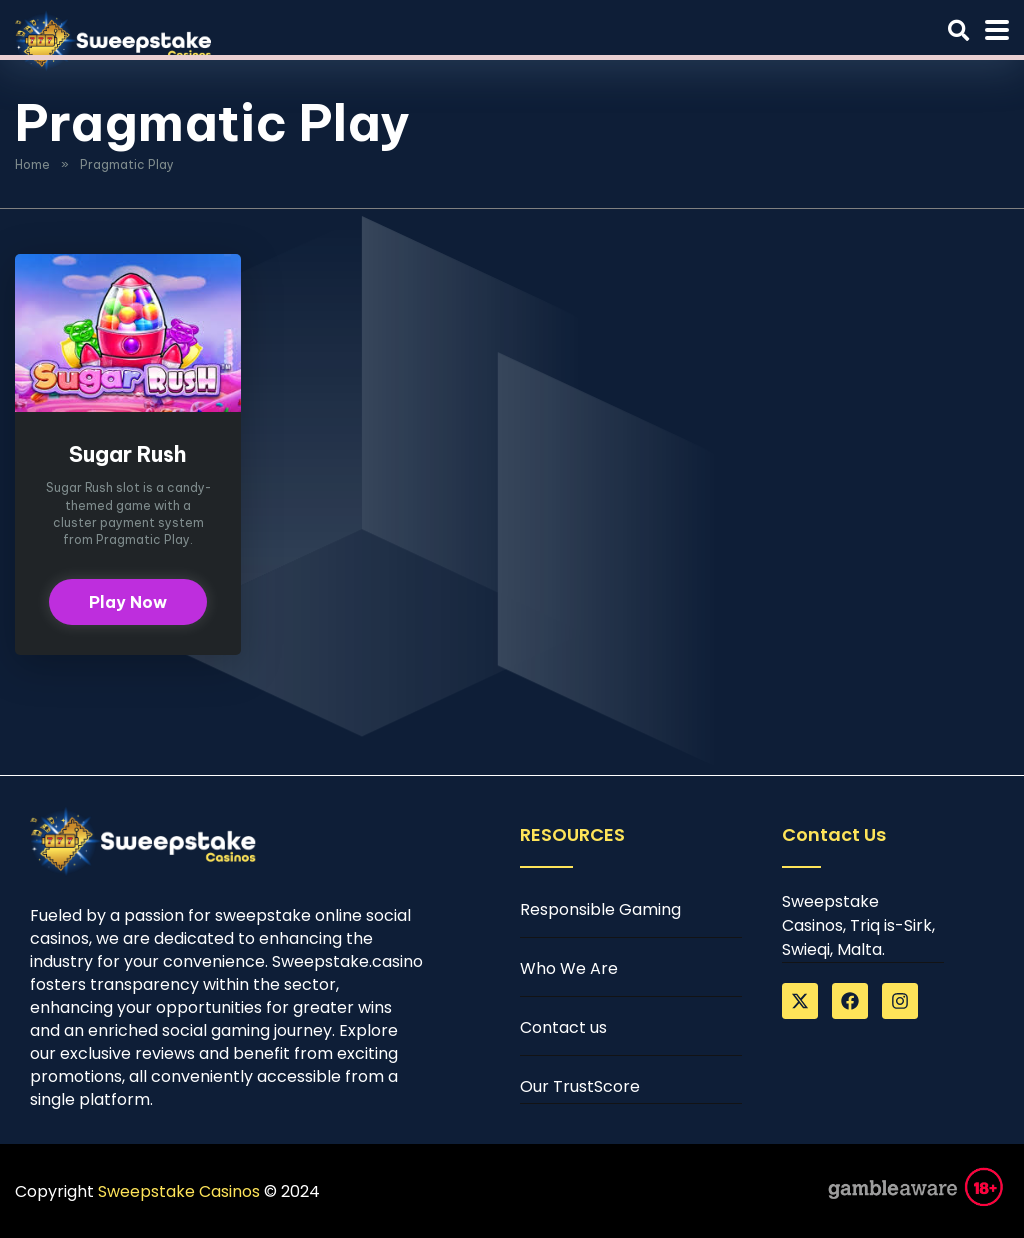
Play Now (128, 602)
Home (32, 164)
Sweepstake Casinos (179, 1191)
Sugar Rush (128, 454)
